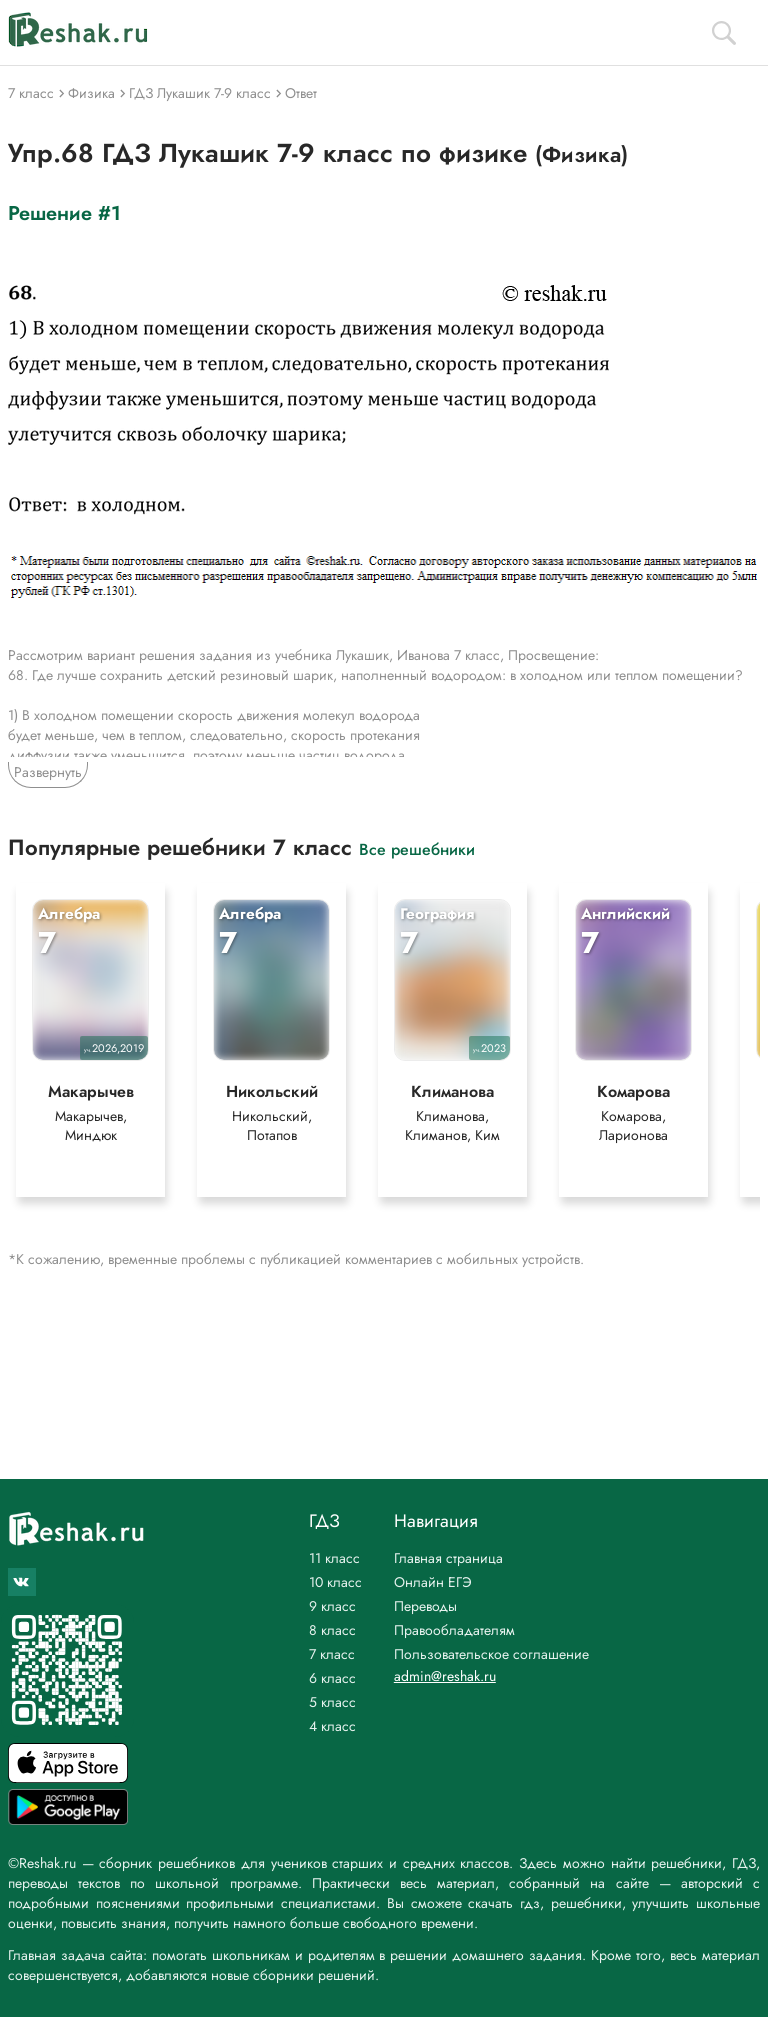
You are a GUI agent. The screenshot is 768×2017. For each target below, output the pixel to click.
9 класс (332, 1606)
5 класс (332, 1702)
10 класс (335, 1582)
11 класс (334, 1558)
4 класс (332, 1726)
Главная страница (448, 1558)
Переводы (425, 1606)
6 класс (332, 1678)
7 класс (332, 1654)
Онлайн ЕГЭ (433, 1582)
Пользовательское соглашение (491, 1654)
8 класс (332, 1630)
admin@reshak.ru (445, 1676)
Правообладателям (454, 1630)
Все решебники (417, 848)
